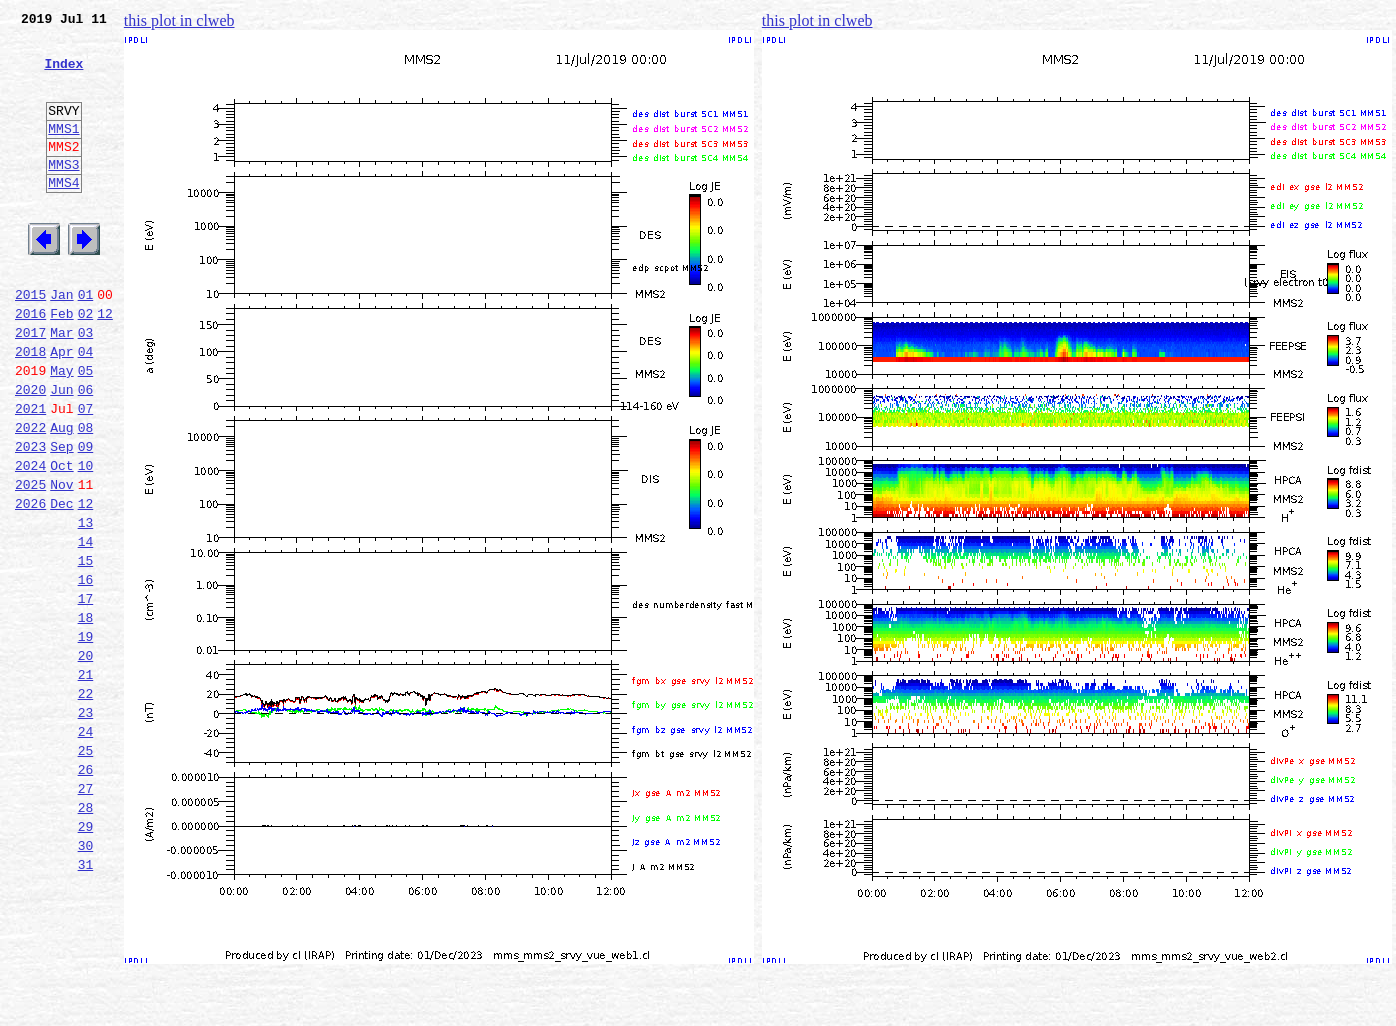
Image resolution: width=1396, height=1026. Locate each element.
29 (86, 958)
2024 (30, 540)
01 (86, 342)
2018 (30, 408)
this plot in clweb (179, 20)
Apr (61, 408)
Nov (61, 562)
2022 (30, 496)
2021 (30, 474)
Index (63, 75)
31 (86, 1002)
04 (86, 408)
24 (86, 848)
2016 (30, 364)
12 (105, 364)
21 (86, 782)
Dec (61, 584)
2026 (30, 584)
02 (86, 364)
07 (86, 474)
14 (86, 628)
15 (86, 650)
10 (86, 540)
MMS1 (63, 152)
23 (86, 826)
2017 (30, 386)
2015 (30, 342)
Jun (61, 452)
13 (86, 606)
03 (86, 386)
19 (86, 738)
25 (86, 870)
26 (86, 892)
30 (86, 980)
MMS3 (63, 194)
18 (86, 716)
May (61, 430)
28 (86, 936)
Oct (61, 540)
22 (86, 804)
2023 (30, 518)
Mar (61, 386)
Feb (61, 364)
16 (86, 672)
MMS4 (63, 215)
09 (86, 518)
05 (86, 430)
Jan (61, 342)
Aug (61, 496)
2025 (30, 562)
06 (86, 452)
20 (86, 760)
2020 (30, 452)
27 (86, 914)
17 (86, 694)
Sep (61, 518)
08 (86, 496)
